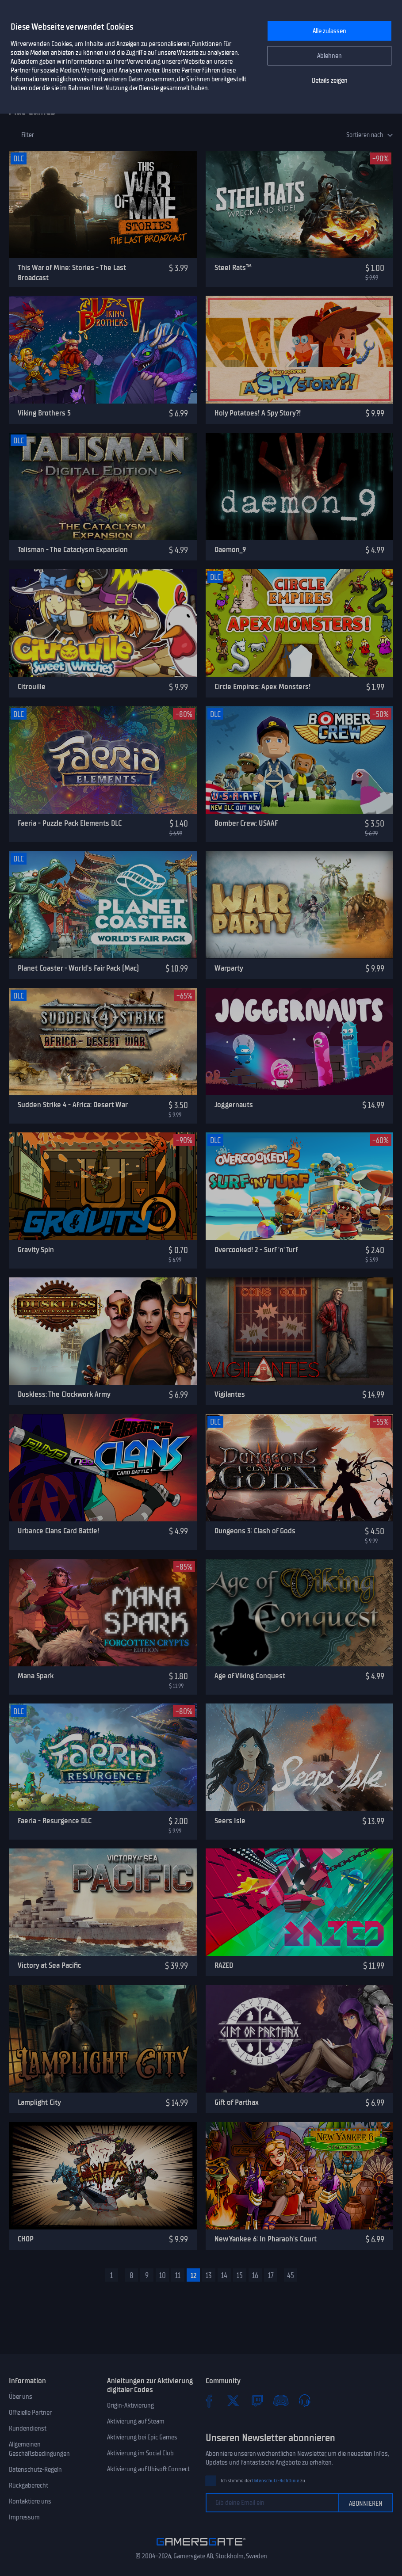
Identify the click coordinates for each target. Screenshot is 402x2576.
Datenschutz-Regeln (35, 2469)
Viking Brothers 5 (44, 413)
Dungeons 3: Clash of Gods (254, 1531)
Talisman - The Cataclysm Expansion (73, 549)
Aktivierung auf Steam (136, 2421)
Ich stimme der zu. (263, 2480)
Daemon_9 (230, 549)
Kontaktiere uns (30, 2501)
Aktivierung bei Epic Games (142, 2437)
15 (240, 2275)
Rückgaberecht (28, 2485)
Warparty (228, 968)
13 (209, 2275)
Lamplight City (39, 2102)
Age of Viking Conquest (249, 1675)
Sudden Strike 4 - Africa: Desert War (73, 1104)
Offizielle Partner (30, 2412)
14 (224, 2275)
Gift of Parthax (236, 2102)
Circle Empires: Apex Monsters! (262, 686)
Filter (27, 135)
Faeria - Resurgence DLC (55, 1820)
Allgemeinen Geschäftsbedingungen (39, 2449)
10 (162, 2275)
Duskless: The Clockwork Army (64, 1394)
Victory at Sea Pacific (49, 1965)
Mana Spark (36, 1675)
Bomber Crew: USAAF (246, 823)
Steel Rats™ (233, 267)
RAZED (223, 1965)
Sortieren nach (364, 135)
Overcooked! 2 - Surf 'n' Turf (256, 1249)
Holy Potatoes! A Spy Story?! (257, 413)
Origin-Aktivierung (130, 2405)
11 (177, 2275)
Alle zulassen (329, 31)
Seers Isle (229, 1820)
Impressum (24, 2517)
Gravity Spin (36, 1249)
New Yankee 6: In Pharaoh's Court (265, 2239)
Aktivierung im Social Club (140, 2453)
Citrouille (32, 686)
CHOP (26, 2239)
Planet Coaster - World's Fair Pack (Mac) (78, 968)
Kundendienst (27, 2428)
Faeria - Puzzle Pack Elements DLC (70, 823)
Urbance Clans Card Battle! (58, 1531)
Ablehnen (329, 55)
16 (255, 2275)
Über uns (20, 2396)
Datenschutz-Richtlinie (275, 2480)
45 (290, 2275)
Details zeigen (330, 80)
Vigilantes (229, 1394)
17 (271, 2275)
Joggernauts (233, 1104)
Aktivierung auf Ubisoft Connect (148, 2469)
